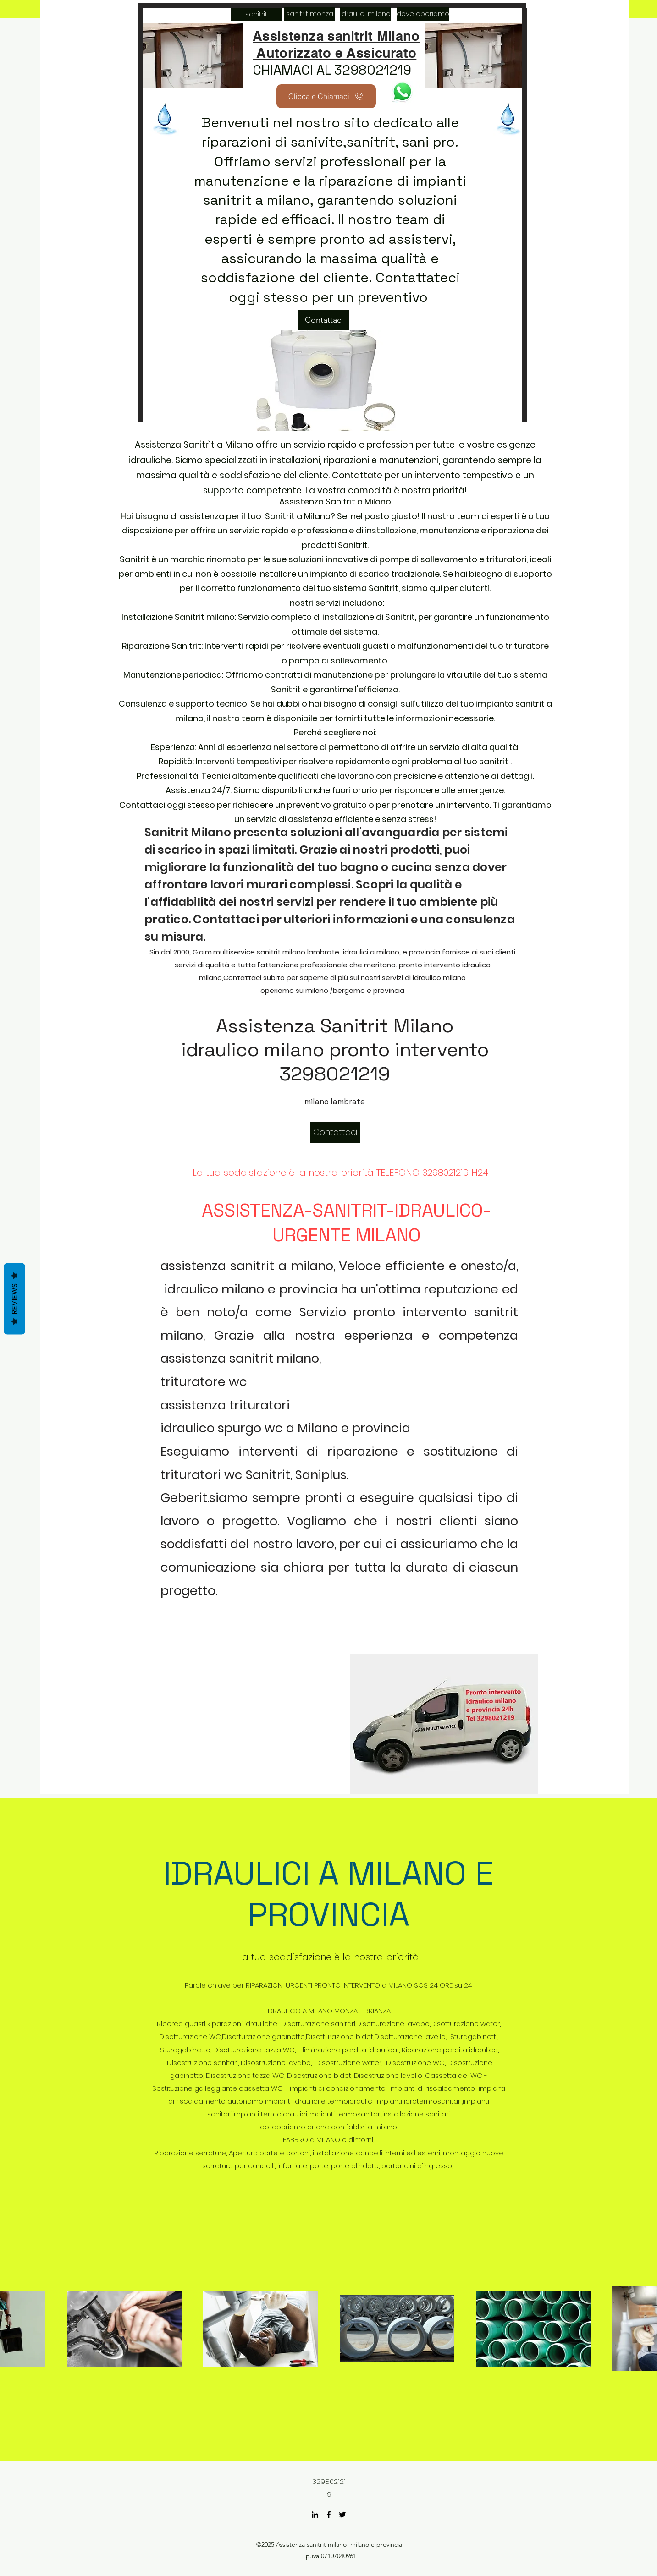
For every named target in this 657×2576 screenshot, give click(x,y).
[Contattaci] (323, 320)
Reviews (14, 1299)
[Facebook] (328, 2514)
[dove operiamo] (423, 14)
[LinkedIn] (315, 2514)
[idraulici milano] (365, 14)
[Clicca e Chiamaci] (326, 96)
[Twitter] (342, 2514)
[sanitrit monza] (309, 14)
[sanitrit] (256, 14)
